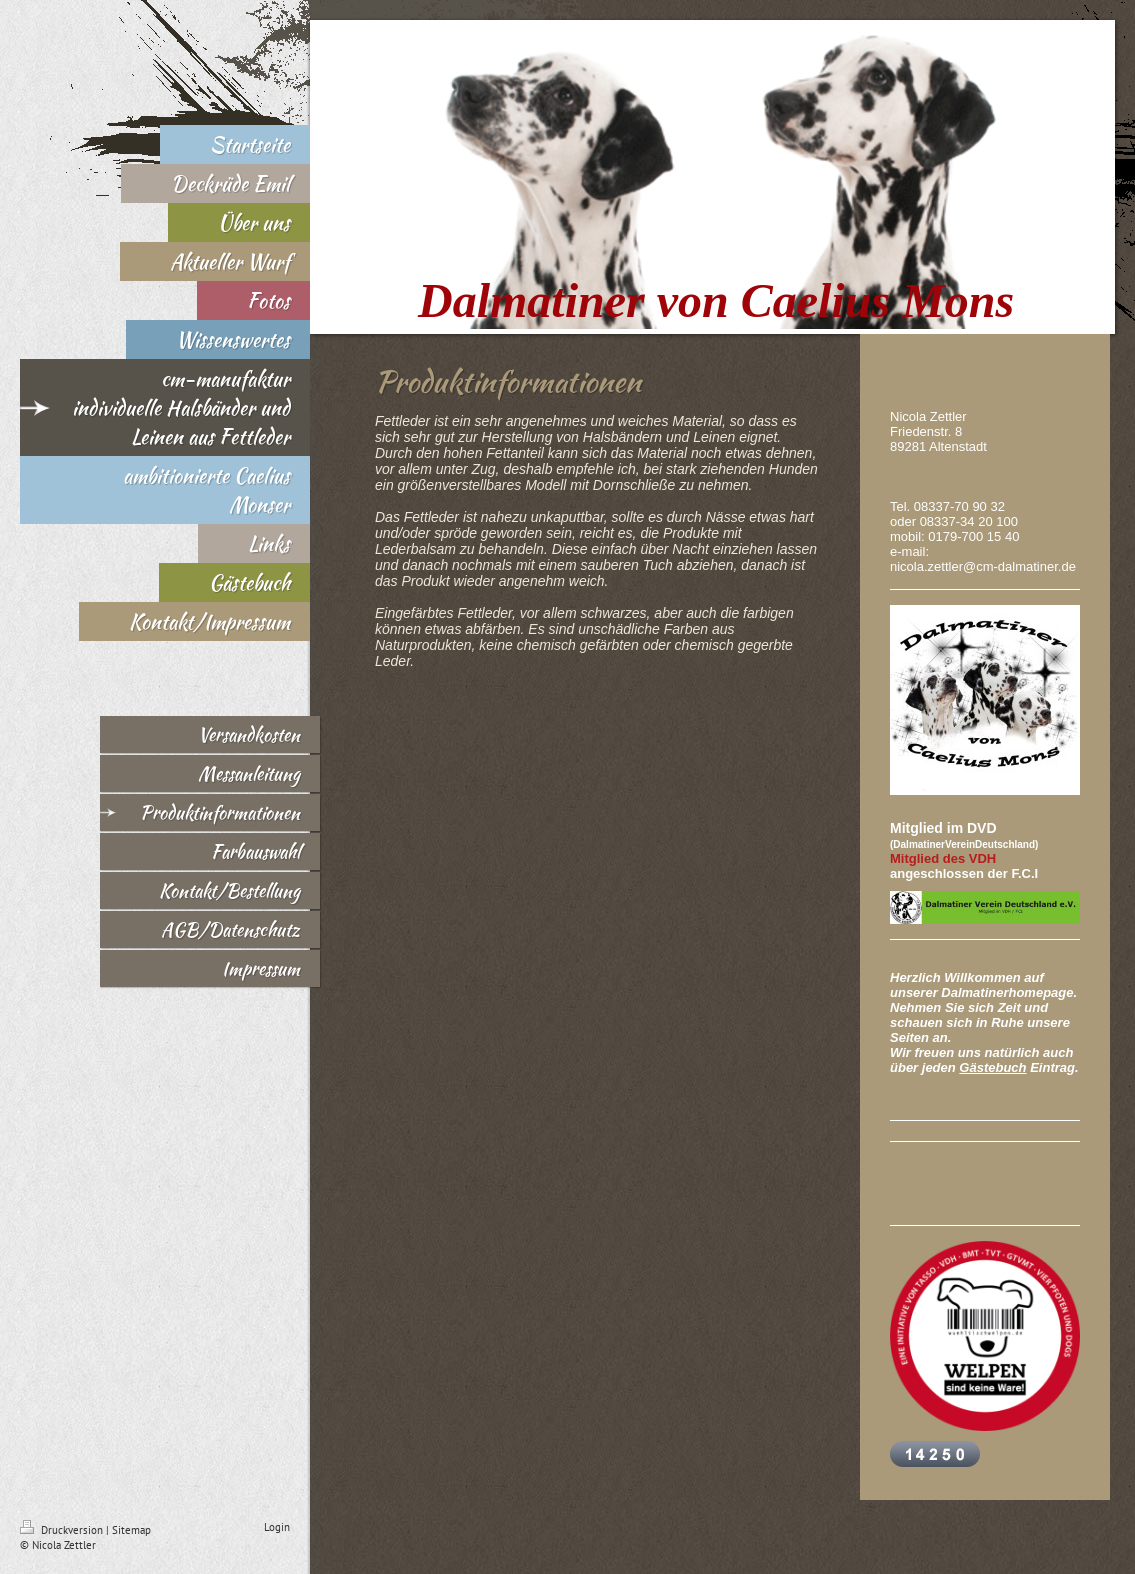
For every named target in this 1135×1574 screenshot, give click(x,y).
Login (277, 1527)
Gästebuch (992, 1067)
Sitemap (131, 1530)
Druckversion (63, 1530)
